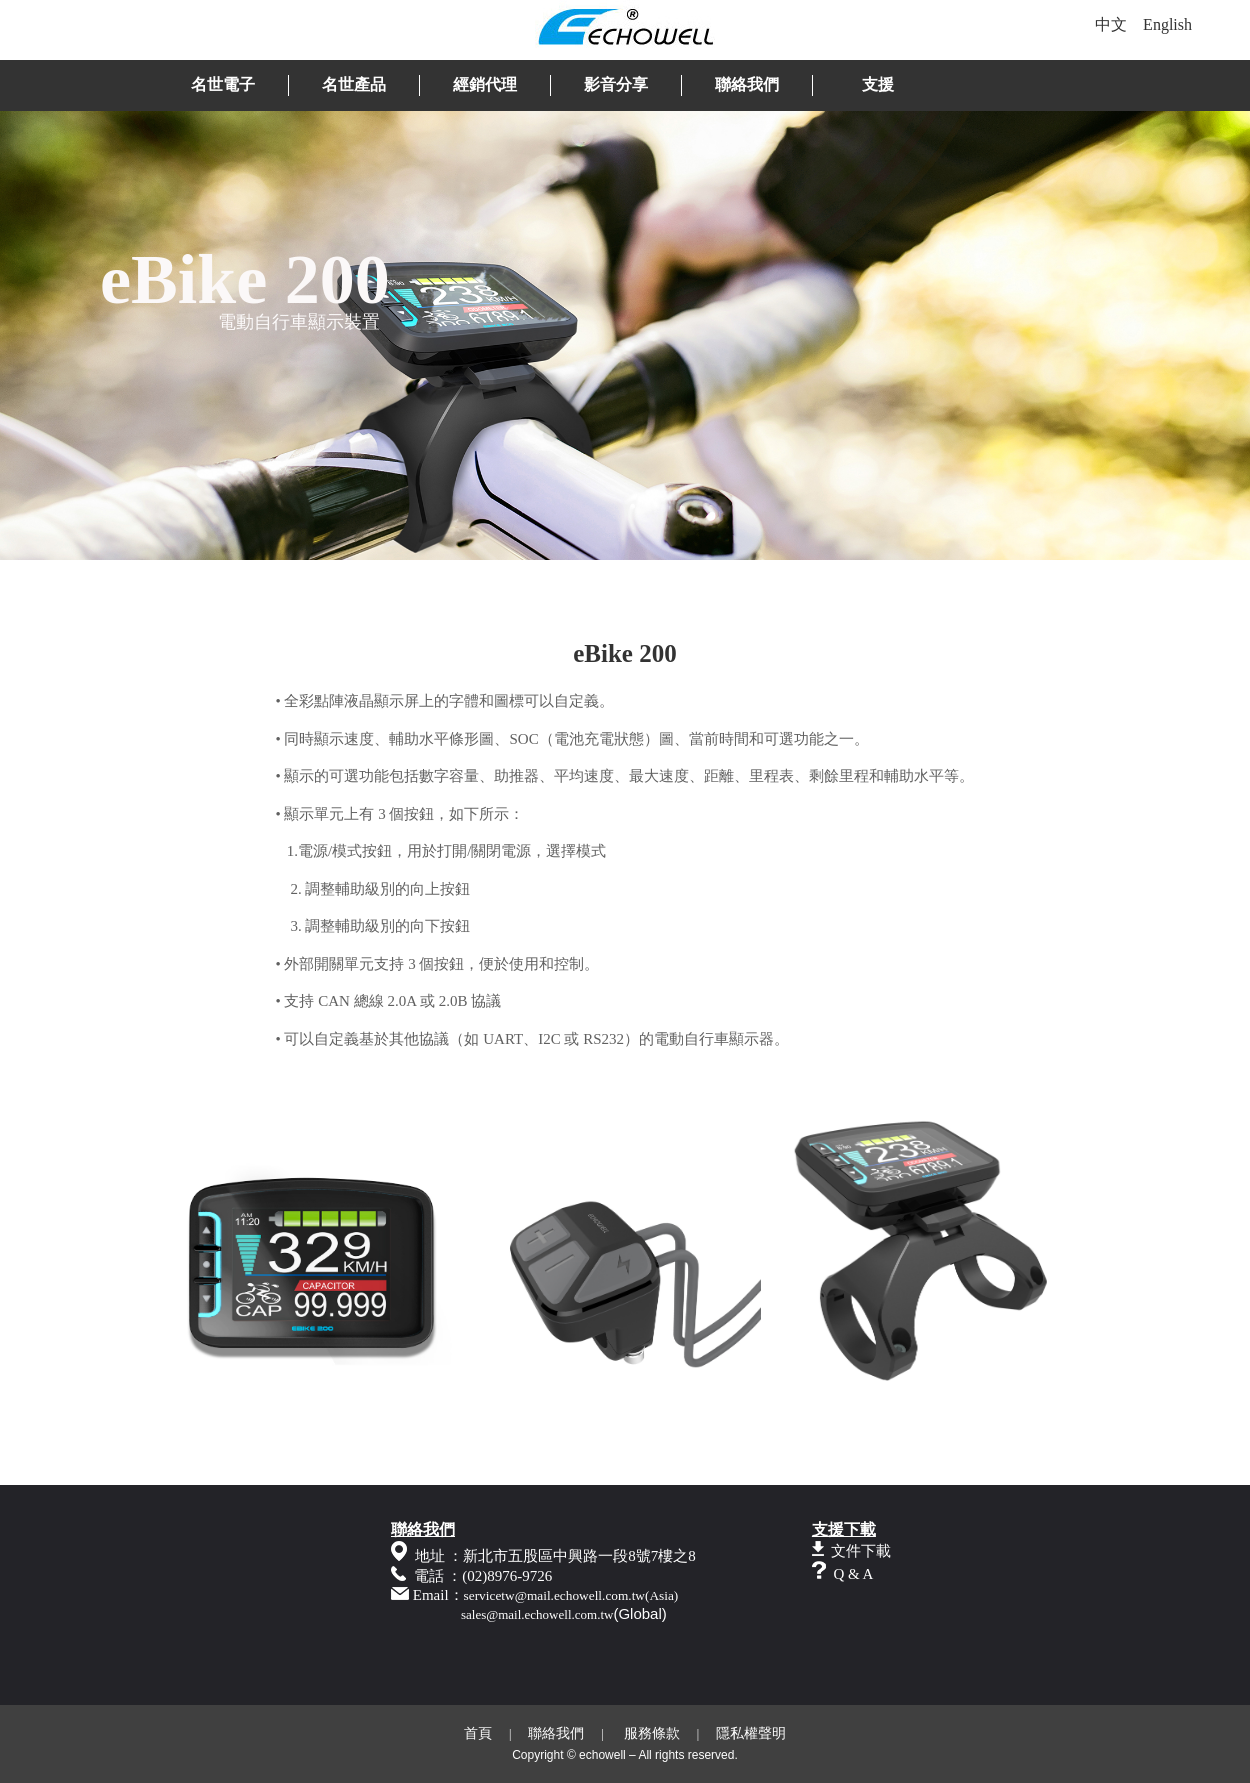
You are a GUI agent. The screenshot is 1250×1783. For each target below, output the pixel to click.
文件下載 (861, 1551)
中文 (1111, 24)
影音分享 (616, 84)
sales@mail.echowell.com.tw (537, 1614)
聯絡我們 (747, 84)
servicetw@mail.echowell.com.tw (554, 1595)
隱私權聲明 (751, 1733)
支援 (878, 84)
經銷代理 (485, 84)
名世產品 (354, 84)
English (1167, 24)
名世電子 (223, 84)
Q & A (853, 1574)
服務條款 (652, 1733)
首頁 (478, 1733)
